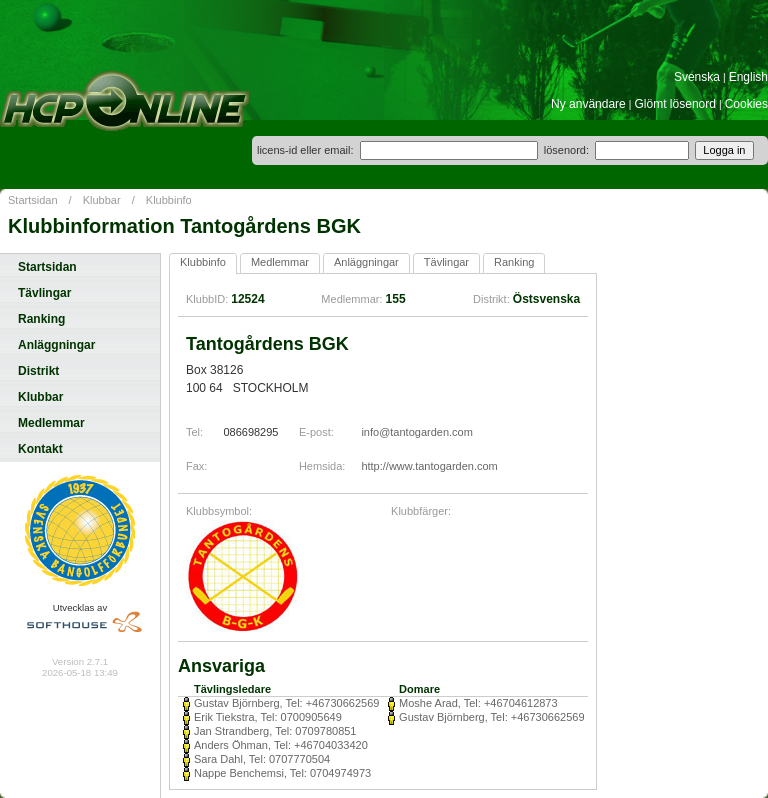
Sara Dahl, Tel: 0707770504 (262, 759)
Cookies (746, 104)
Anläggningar (56, 345)
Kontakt (40, 449)
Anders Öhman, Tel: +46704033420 (281, 745)
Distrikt (38, 371)
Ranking (41, 319)
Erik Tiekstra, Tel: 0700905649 (268, 717)
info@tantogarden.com (416, 432)
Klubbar (102, 200)
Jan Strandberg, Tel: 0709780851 (275, 731)
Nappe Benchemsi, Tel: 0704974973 (282, 773)
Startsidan (33, 200)
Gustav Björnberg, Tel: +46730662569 (286, 703)
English (748, 77)
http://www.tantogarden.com (429, 466)
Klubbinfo (169, 200)
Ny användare (588, 104)
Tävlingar (44, 293)
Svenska (697, 77)
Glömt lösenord (675, 104)
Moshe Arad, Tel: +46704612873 (478, 703)
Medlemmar (51, 423)
